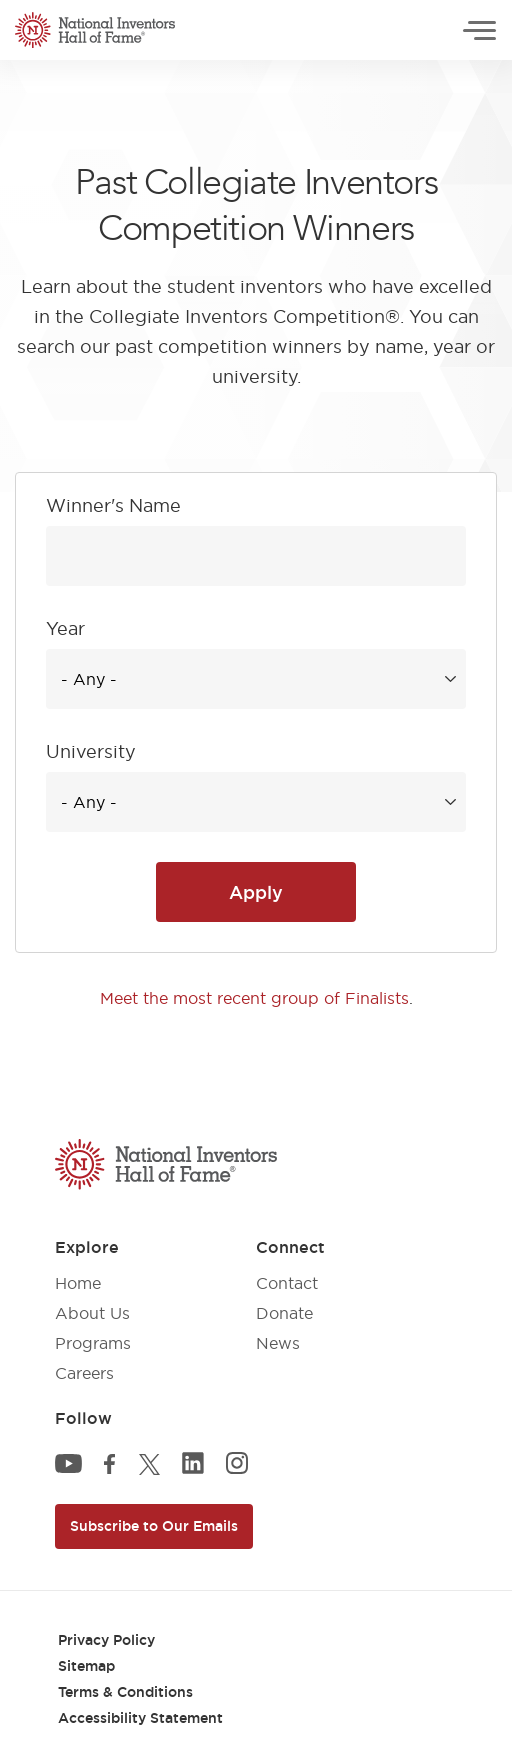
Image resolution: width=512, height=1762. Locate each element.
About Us (92, 1313)
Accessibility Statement (140, 1718)
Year (65, 628)
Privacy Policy (106, 1640)
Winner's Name (113, 505)
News (278, 1343)
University (91, 751)
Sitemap (86, 1666)
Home (78, 1283)
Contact (287, 1283)
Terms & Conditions (125, 1692)
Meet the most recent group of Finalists (254, 998)
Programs (93, 1343)
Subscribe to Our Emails (154, 1526)
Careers (84, 1373)
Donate (284, 1313)
